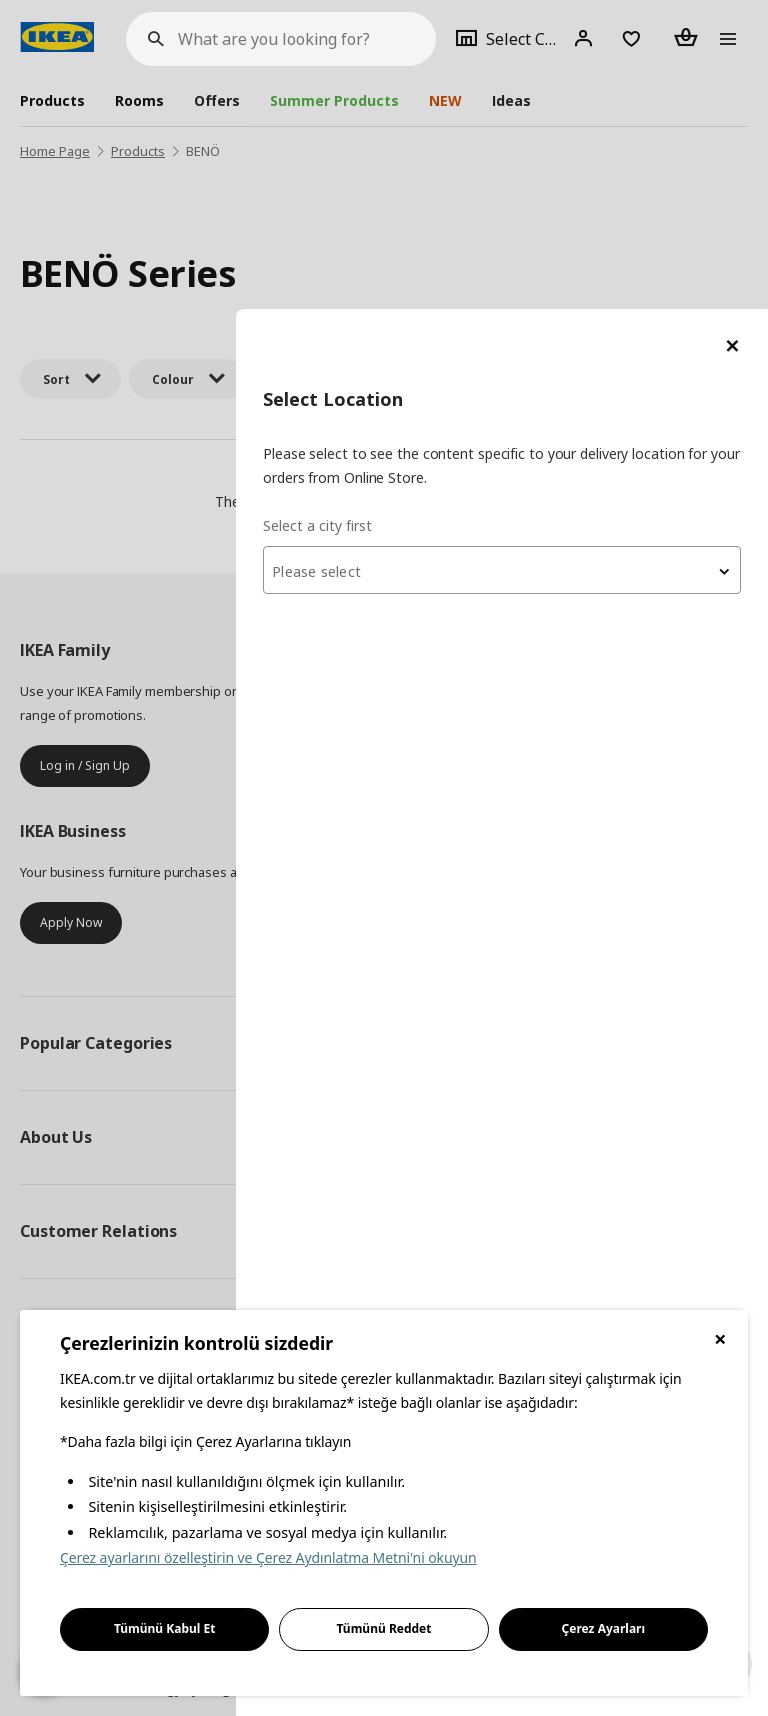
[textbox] (528, 263)
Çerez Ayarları (604, 1628)
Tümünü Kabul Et (165, 1628)
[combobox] (528, 261)
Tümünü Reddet (384, 1628)
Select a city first (369, 216)
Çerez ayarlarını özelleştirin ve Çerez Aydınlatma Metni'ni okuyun (268, 1557)
